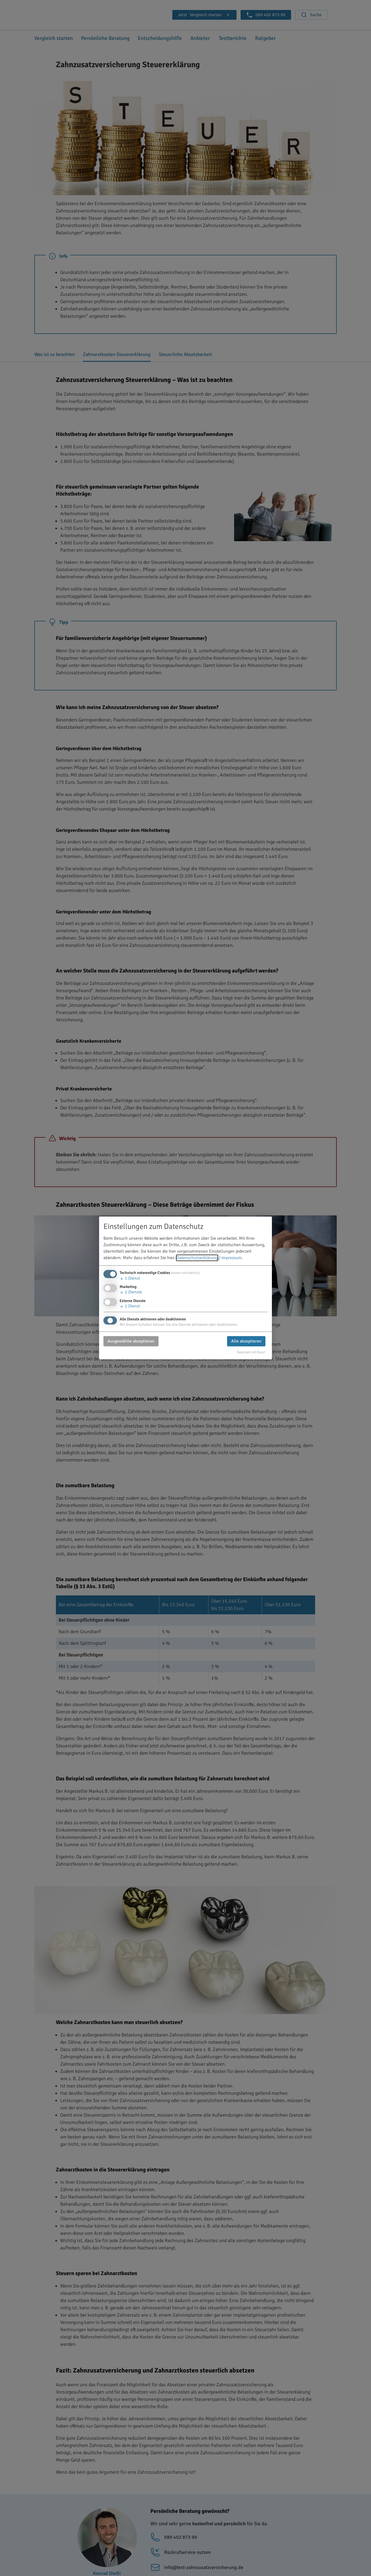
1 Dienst (130, 1278)
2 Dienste (131, 1292)
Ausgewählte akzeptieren (130, 1341)
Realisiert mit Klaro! (251, 1352)
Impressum (231, 1258)
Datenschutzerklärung (197, 1258)
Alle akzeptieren (246, 1341)
